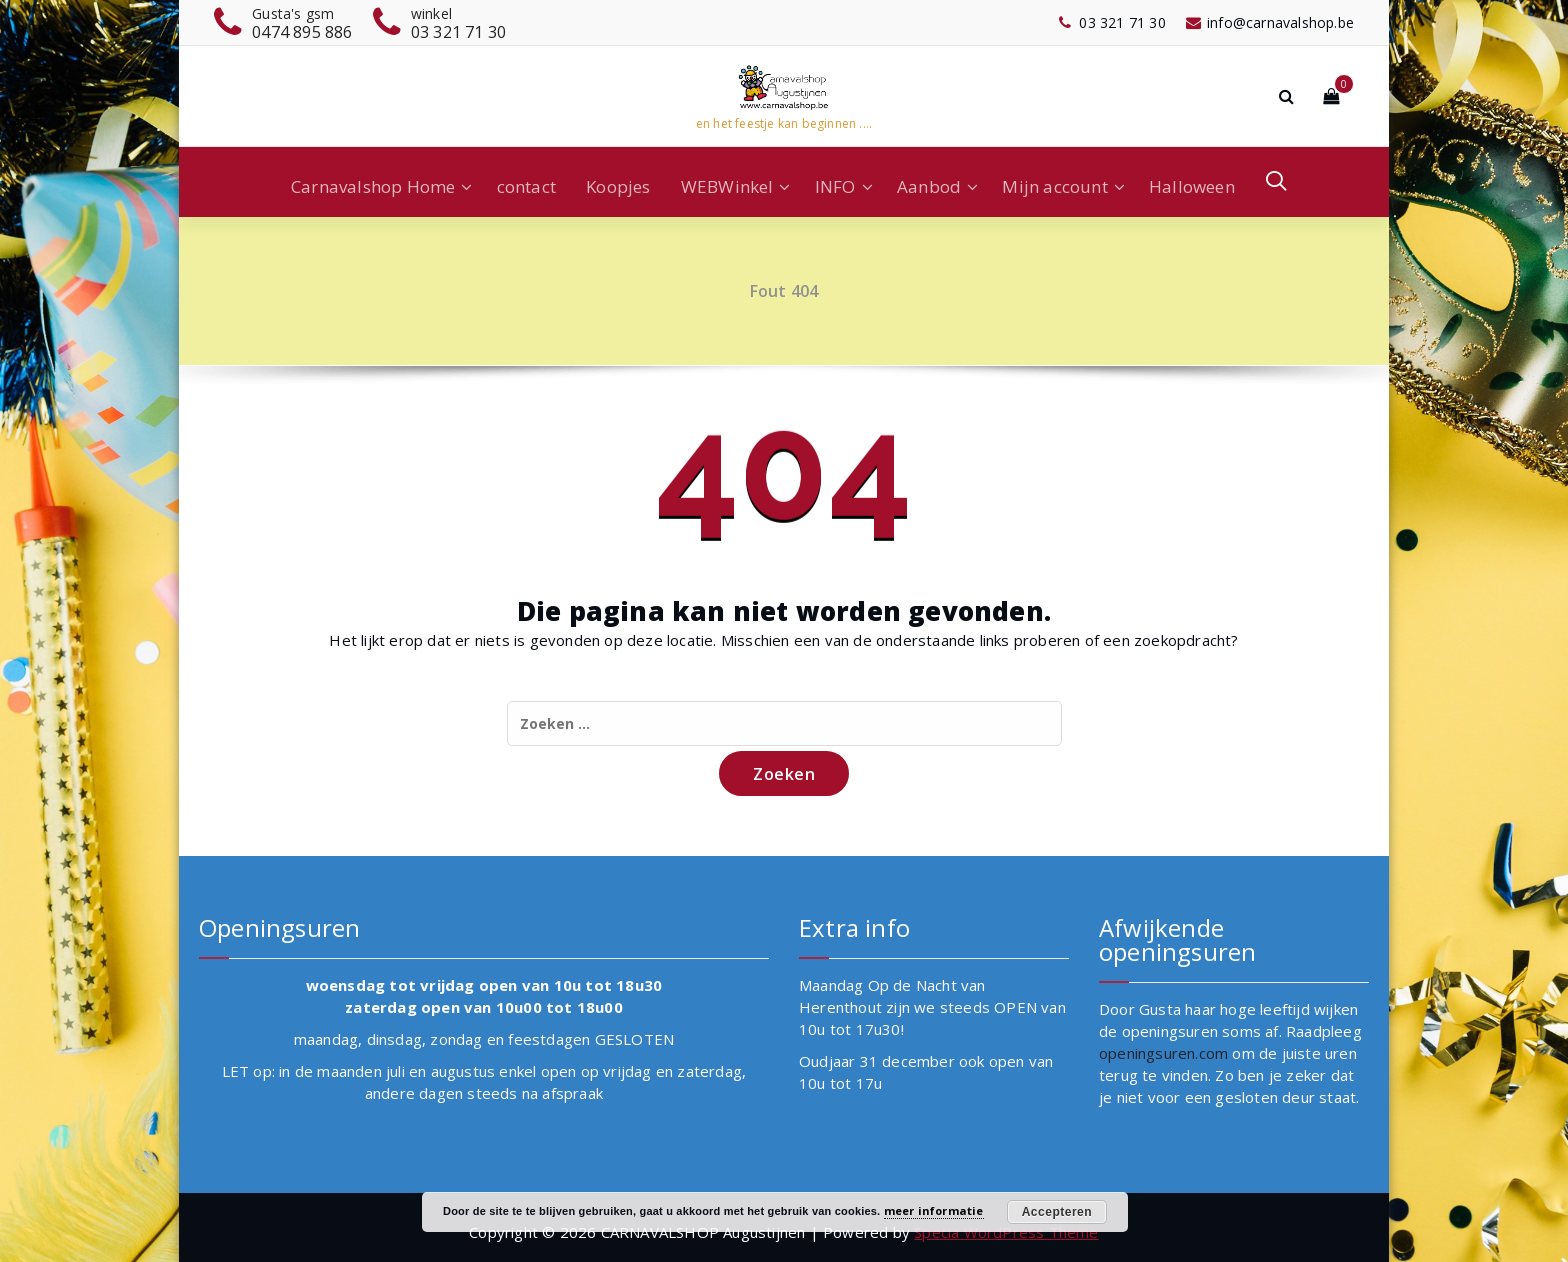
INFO (835, 186)
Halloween (1192, 186)
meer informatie (934, 1210)
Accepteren (1057, 1212)
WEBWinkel (727, 186)
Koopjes (618, 186)
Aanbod (929, 186)
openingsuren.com (1163, 1053)
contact (526, 186)
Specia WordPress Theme (1006, 1232)
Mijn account (1054, 186)
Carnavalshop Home (373, 186)
